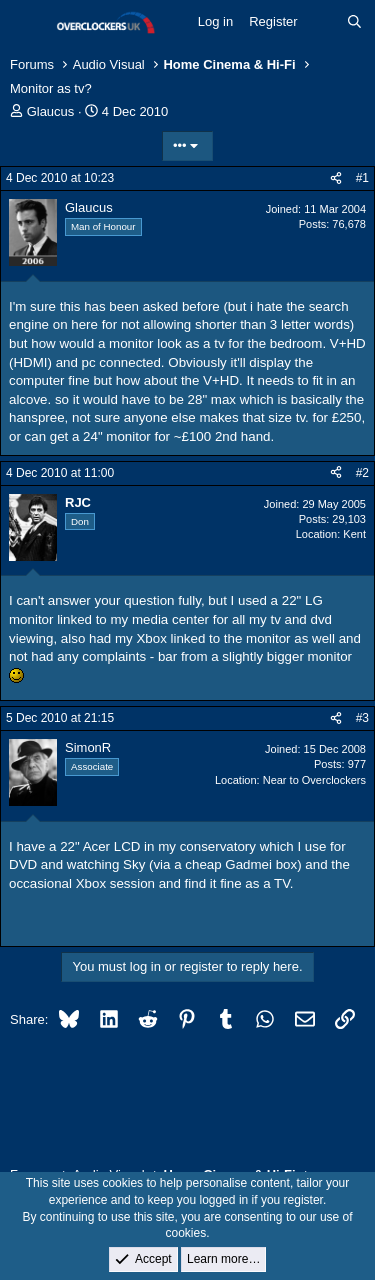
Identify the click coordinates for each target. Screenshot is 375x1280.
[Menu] (27, 23)
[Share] (336, 178)
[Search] (354, 22)
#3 (362, 718)
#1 (362, 178)
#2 (362, 473)
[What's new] (322, 22)
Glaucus (51, 111)
